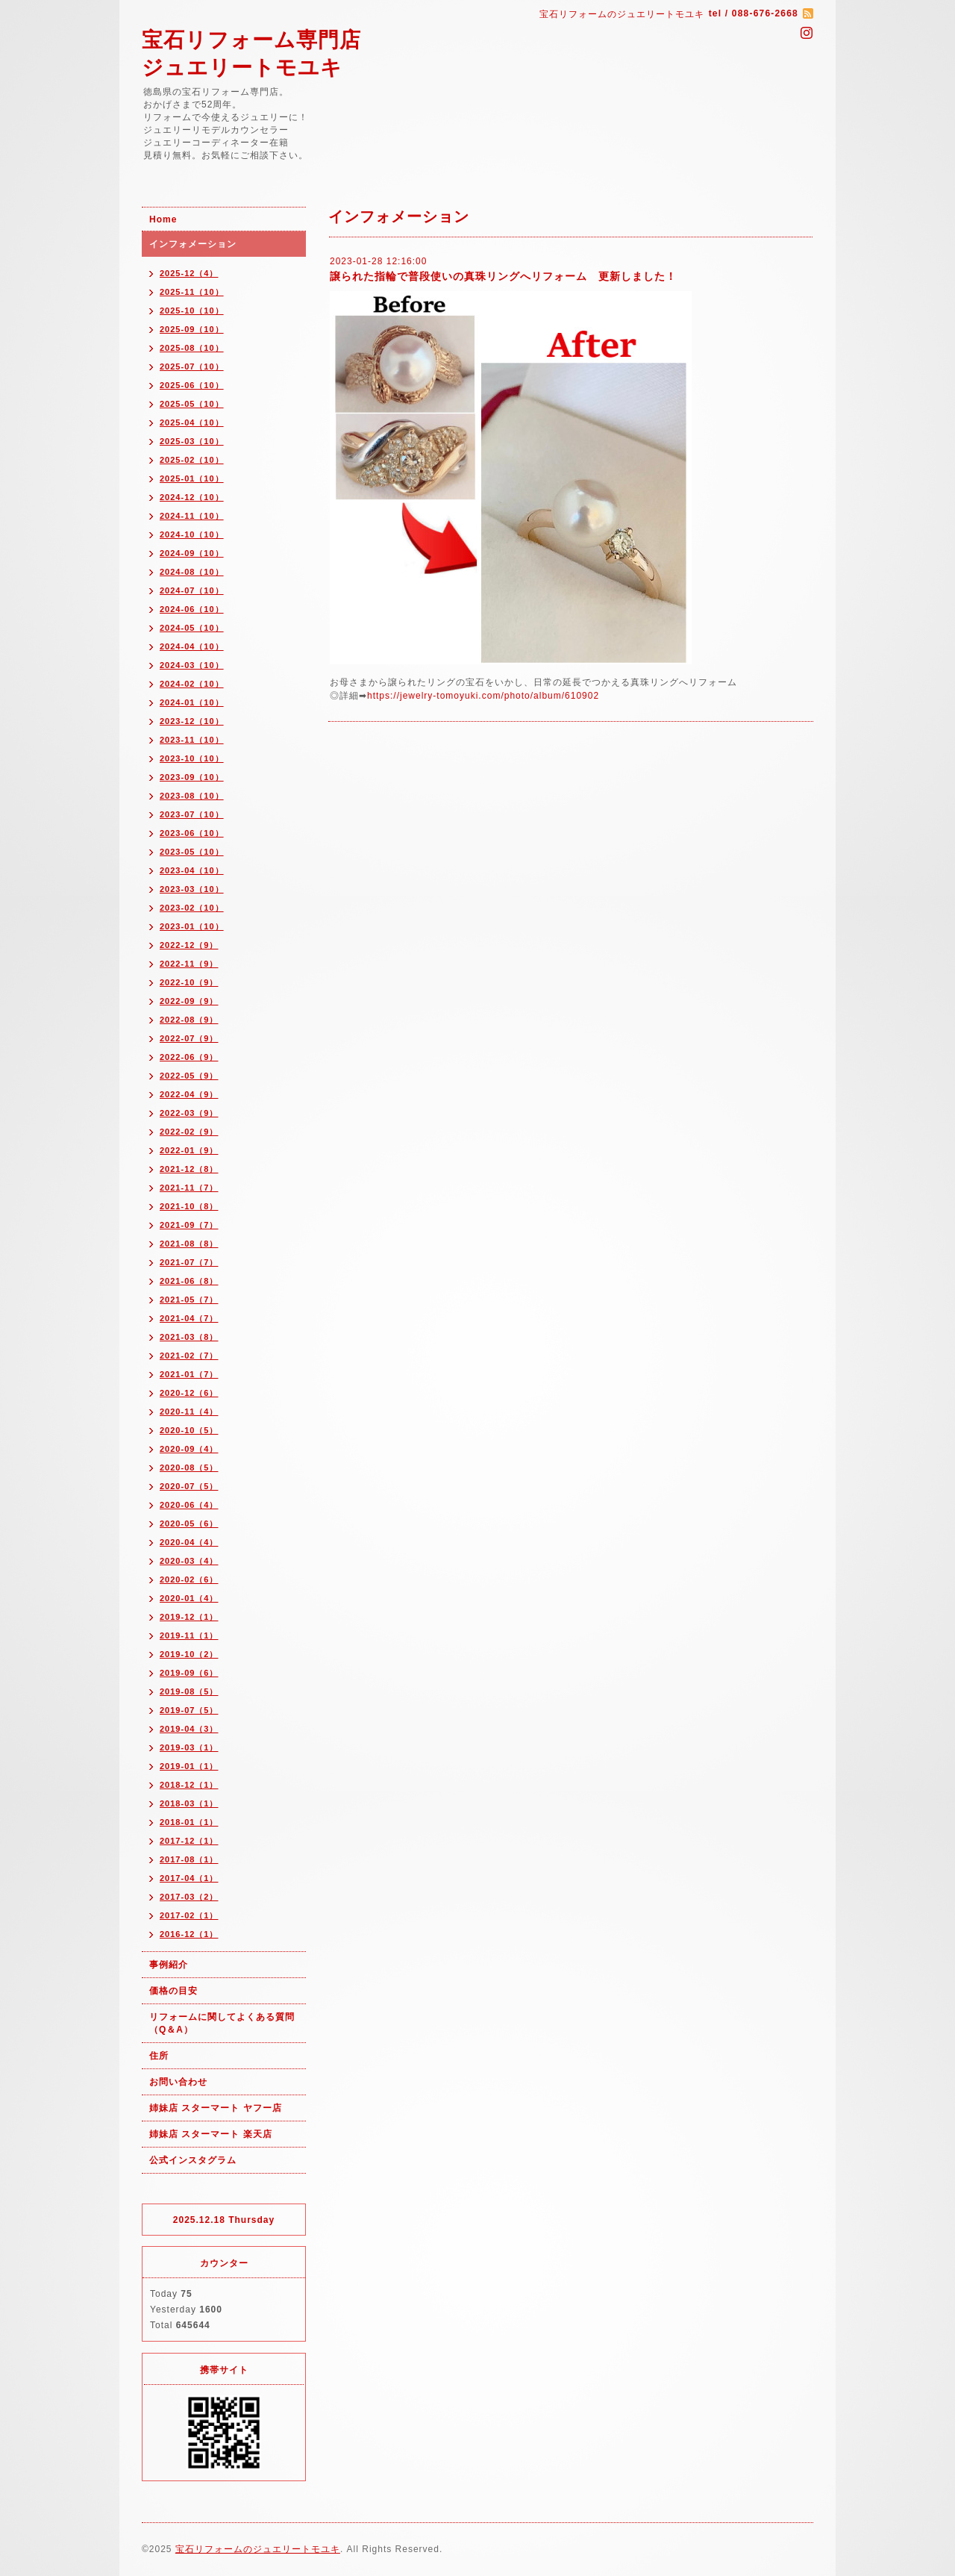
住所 (159, 2055)
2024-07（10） (192, 590)
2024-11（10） (192, 515)
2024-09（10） (192, 553)
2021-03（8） (189, 1336)
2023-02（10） (192, 907)
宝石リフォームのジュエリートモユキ (257, 2549)
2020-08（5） (189, 1467)
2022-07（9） (189, 1038)
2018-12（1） (189, 1784)
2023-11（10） (192, 739)
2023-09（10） (192, 777)
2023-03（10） (192, 889)
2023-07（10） (192, 814)
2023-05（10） (192, 851)
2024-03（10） (192, 665)
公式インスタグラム (193, 2160)
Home (163, 219)
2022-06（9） (189, 1056)
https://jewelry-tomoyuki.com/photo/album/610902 (483, 695)
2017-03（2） (189, 1896)
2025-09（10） (192, 329)
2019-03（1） (189, 1747)
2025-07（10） (192, 366)
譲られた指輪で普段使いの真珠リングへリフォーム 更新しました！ (503, 276)
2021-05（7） (189, 1299)
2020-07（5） (189, 1486)
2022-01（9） (189, 1150)
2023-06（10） (192, 833)
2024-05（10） (192, 627)
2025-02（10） (192, 459)
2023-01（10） (192, 926)
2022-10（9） (189, 982)
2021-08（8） (189, 1243)
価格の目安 (173, 1991)
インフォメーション (193, 244)
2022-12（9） (189, 945)
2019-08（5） (189, 1691)
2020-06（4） (189, 1504)
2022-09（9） (189, 1001)
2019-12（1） (189, 1616)
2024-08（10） (192, 571)
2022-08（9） (189, 1019)
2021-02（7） (189, 1355)
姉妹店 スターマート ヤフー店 (215, 2108)
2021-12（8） (189, 1168)
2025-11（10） (192, 291)
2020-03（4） (189, 1560)
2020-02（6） (189, 1579)
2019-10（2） (189, 1654)
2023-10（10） (192, 758)
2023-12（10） (192, 721)
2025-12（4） (189, 273)
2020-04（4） (189, 1542)
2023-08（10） (192, 795)
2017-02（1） (189, 1915)
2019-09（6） (189, 1672)
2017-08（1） (189, 1859)
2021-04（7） (189, 1318)
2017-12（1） (189, 1840)
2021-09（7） (189, 1224)
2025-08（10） (192, 347)
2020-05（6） (189, 1523)
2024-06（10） (192, 609)
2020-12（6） (189, 1392)
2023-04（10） (192, 870)
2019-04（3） (189, 1728)
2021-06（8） (189, 1280)
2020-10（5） (189, 1430)
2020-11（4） (189, 1411)
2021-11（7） (189, 1187)
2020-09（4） (189, 1448)
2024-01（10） (192, 702)
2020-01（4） (189, 1598)
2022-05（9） (189, 1075)
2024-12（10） (192, 497)
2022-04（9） (189, 1094)
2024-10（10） (192, 534)
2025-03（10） (192, 441)
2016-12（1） (189, 1934)
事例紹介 (168, 1964)
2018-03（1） (189, 1803)
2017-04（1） (189, 1878)
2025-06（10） (192, 385)
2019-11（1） (189, 1635)
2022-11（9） (189, 963)
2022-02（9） (189, 1131)
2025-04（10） (192, 422)
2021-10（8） (189, 1206)
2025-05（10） (192, 403)
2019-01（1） (189, 1766)
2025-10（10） (192, 310)
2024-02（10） (192, 683)
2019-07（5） (189, 1710)
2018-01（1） (189, 1822)
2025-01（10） (192, 478)
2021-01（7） (189, 1374)
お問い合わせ (178, 2082)
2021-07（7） (189, 1262)
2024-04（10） (192, 646)
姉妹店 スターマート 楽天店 (210, 2134)
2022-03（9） (189, 1112)
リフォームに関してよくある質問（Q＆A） (222, 2023)
